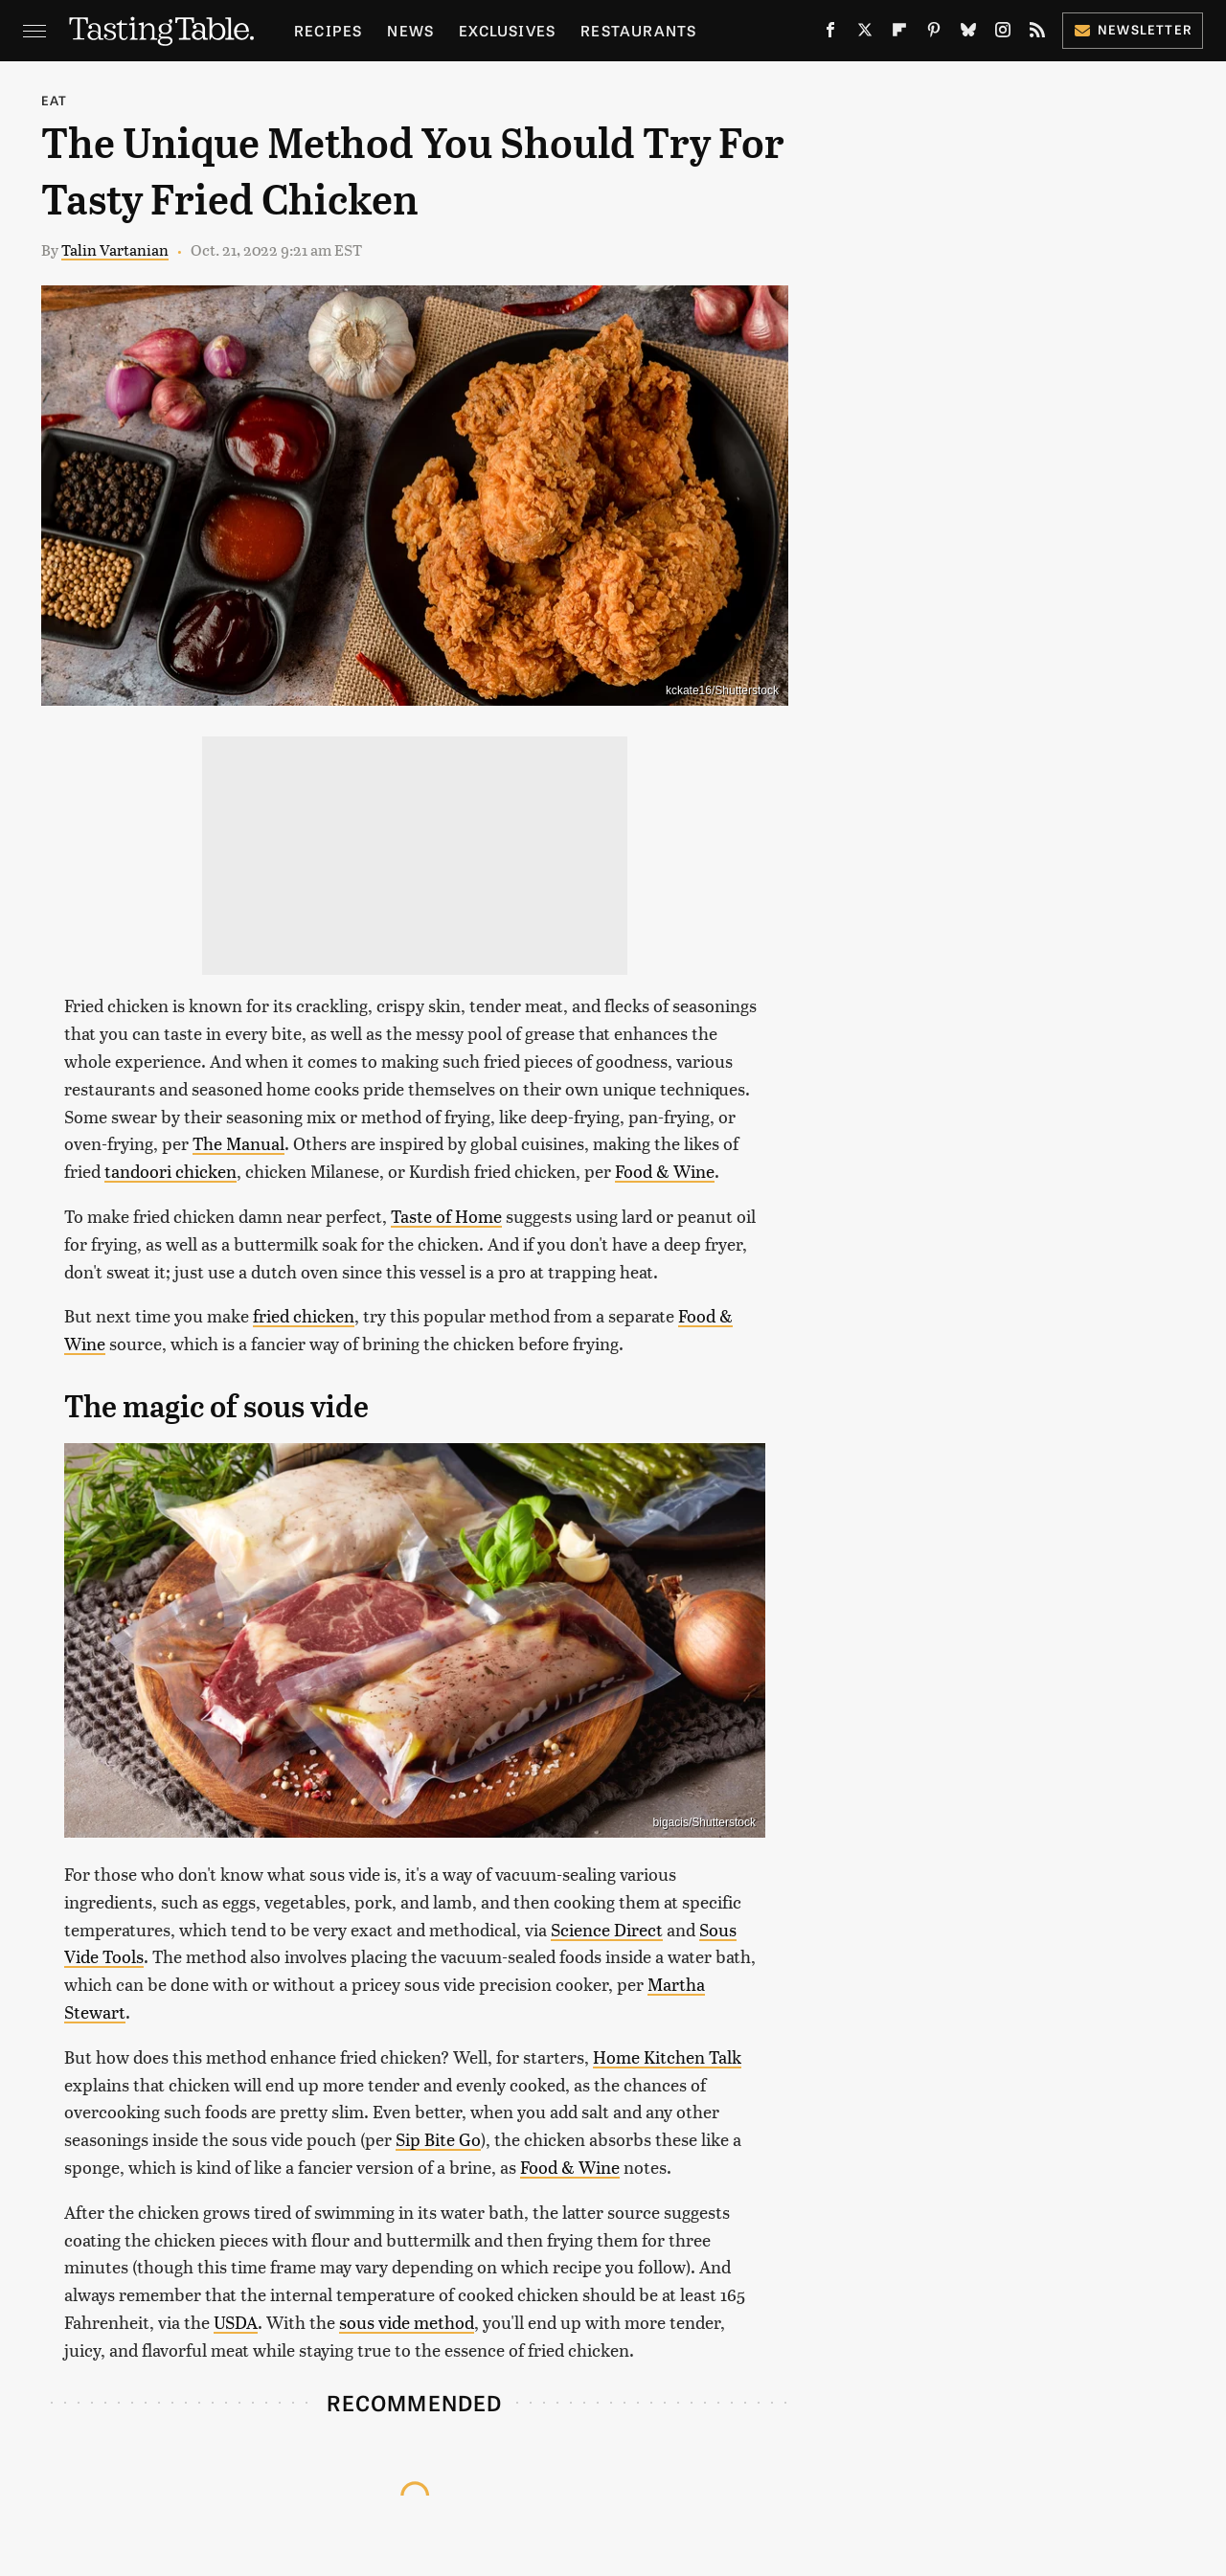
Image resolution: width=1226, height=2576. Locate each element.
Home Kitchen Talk (667, 2056)
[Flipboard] (899, 33)
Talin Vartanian (115, 249)
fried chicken (303, 1315)
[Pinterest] (933, 33)
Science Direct (607, 1929)
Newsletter (1132, 29)
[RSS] (1037, 33)
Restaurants (638, 30)
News (410, 30)
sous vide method (406, 2322)
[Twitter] (864, 33)
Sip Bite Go (438, 2139)
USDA (236, 2322)
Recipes (328, 30)
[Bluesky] (968, 33)
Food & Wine (665, 1171)
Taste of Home (446, 1216)
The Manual (238, 1143)
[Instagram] (1002, 33)
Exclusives (507, 30)
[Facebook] (830, 33)
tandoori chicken (170, 1171)
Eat (54, 100)
